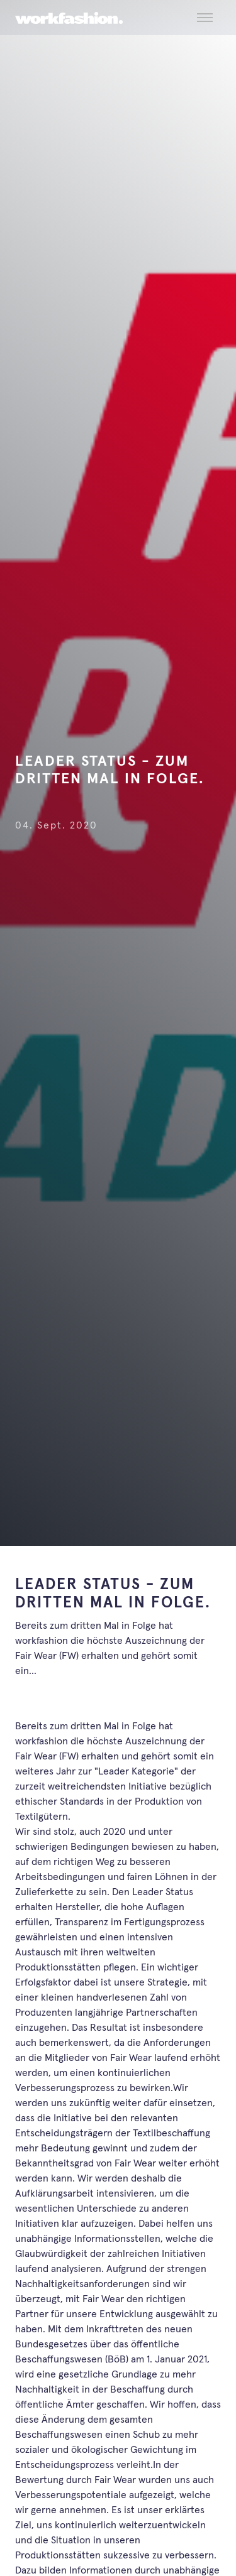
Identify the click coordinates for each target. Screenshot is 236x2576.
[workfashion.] (69, 17)
